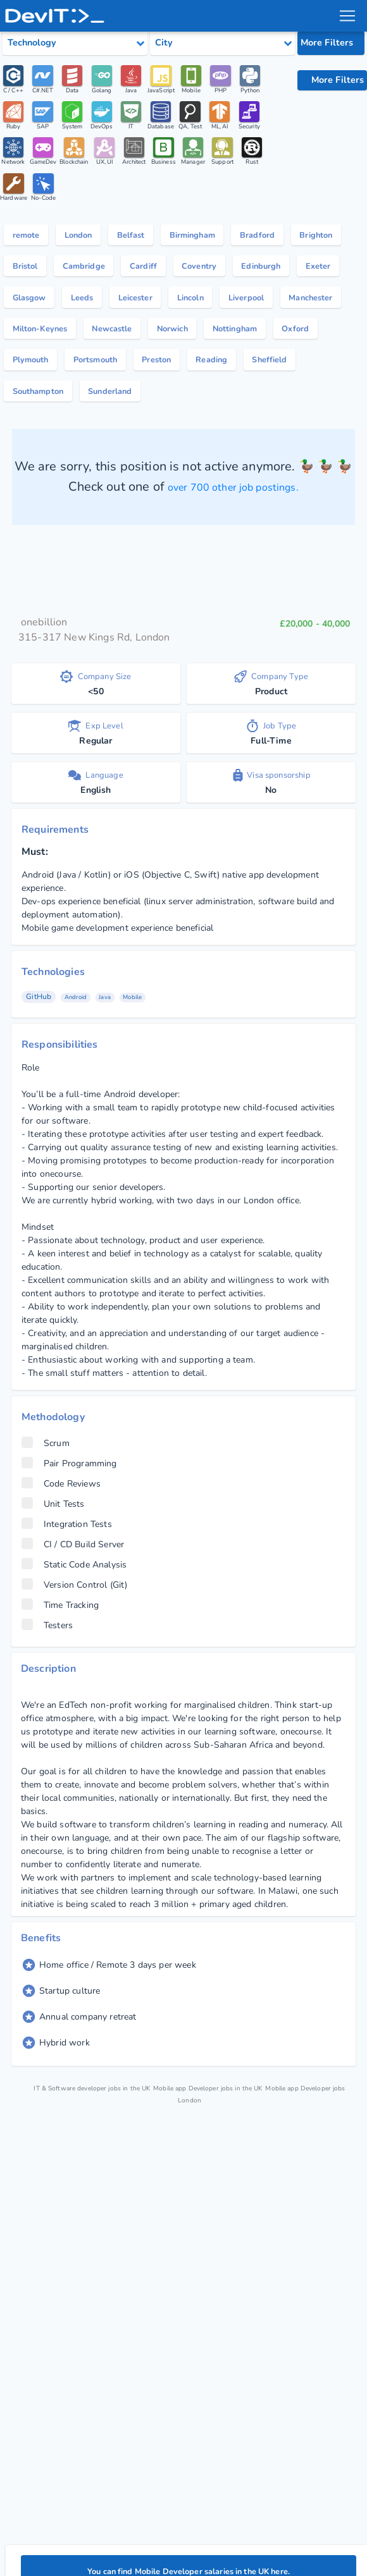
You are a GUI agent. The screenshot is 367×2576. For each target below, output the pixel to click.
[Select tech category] (75, 43)
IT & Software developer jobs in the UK (106, 2154)
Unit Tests (53, 1570)
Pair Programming (69, 1529)
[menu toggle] (347, 16)
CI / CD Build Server (73, 1610)
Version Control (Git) (74, 1651)
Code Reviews (61, 1549)
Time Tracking (60, 1671)
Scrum (46, 1509)
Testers (47, 1691)
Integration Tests (67, 1590)
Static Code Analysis (74, 1630)
